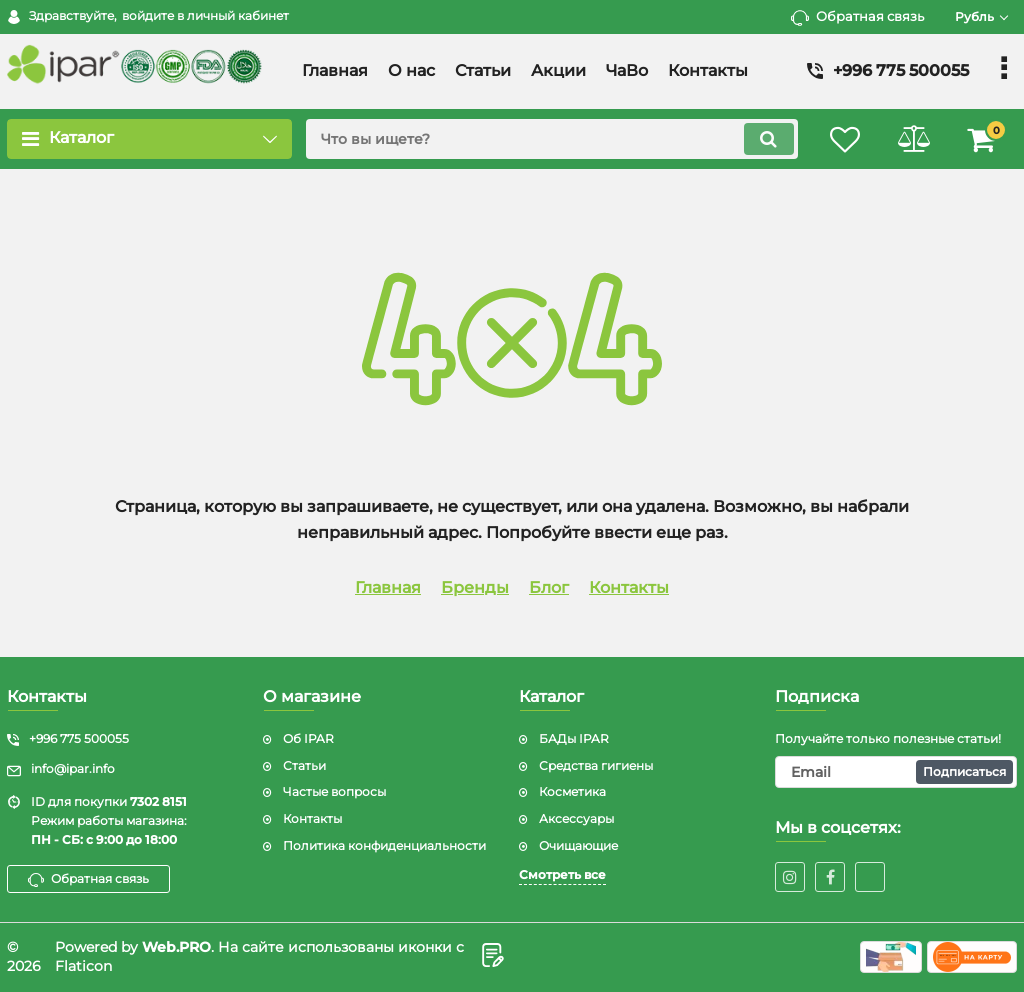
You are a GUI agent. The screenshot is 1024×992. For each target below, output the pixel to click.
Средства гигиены (596, 765)
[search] (549, 139)
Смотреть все (562, 874)
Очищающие (578, 845)
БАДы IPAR (574, 738)
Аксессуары (576, 818)
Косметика (572, 791)
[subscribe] (896, 772)
